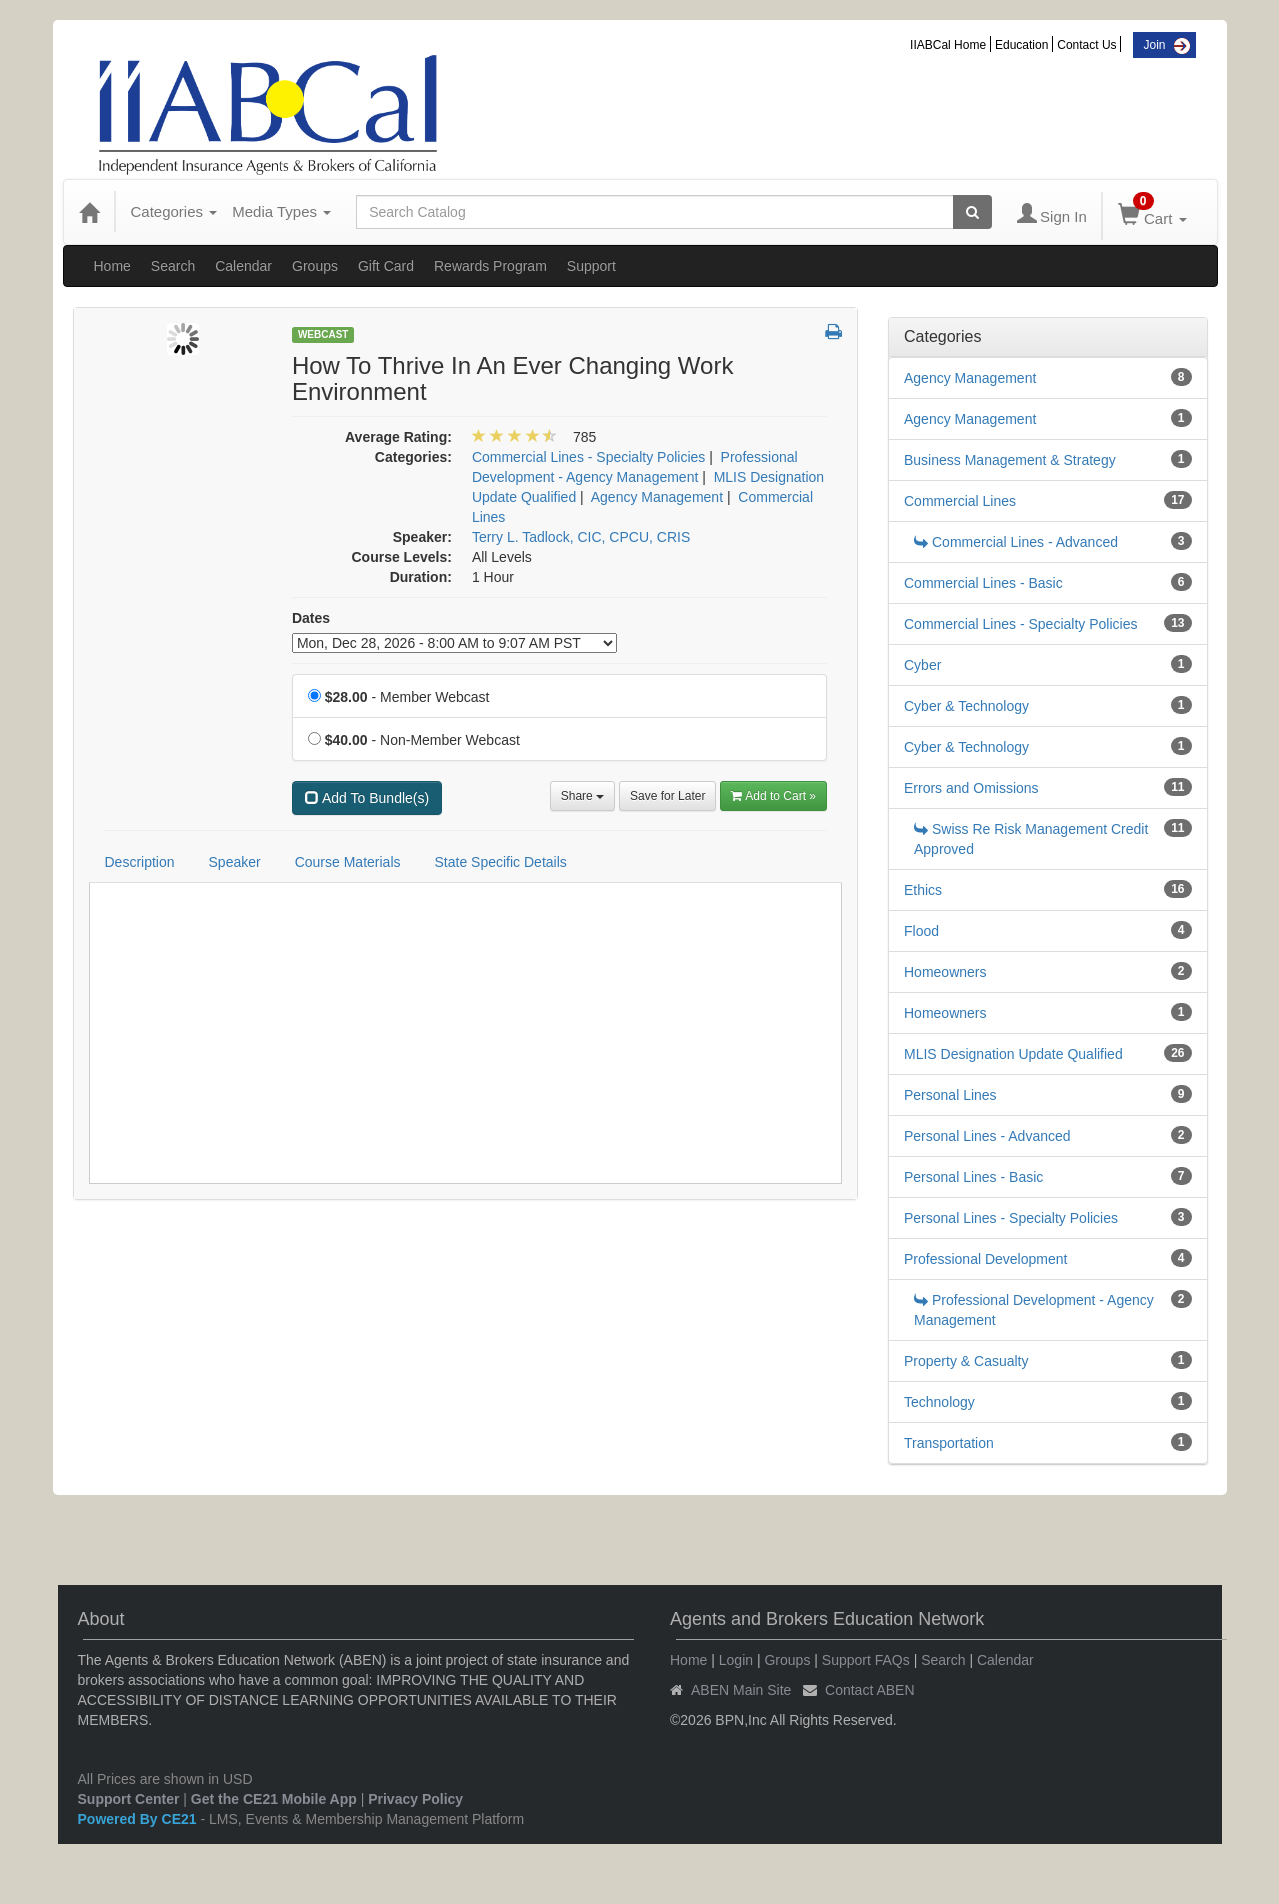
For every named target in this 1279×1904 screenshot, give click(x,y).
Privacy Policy (415, 1799)
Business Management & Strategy (1010, 460)
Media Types (281, 211)
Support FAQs (866, 1660)
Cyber (922, 665)
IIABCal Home (948, 45)
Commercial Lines (960, 501)
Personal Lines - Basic (973, 1177)
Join (1154, 45)
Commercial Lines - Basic (983, 583)
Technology (939, 1402)
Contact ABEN (870, 1690)
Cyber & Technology (966, 706)
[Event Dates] (454, 643)
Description (140, 862)
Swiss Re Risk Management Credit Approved (1031, 839)
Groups (315, 266)
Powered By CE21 (139, 1819)
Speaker (235, 862)
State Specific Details (501, 862)
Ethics (923, 890)
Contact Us (1086, 45)
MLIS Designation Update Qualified (1013, 1054)
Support (591, 266)
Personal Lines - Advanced (987, 1136)
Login (736, 1660)
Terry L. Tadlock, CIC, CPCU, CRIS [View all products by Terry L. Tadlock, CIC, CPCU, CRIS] (581, 537)
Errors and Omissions (971, 788)
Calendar (243, 266)
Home (112, 266)
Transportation (949, 1443)
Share (582, 796)
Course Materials (348, 862)
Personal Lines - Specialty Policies (1011, 1218)
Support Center (129, 1799)
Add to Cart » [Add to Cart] (773, 796)
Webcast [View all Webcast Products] (323, 334)
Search (173, 266)
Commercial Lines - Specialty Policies (1020, 624)
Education (1021, 45)
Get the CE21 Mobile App (274, 1799)
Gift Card (386, 266)
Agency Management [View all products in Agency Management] (657, 497)
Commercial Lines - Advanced (1016, 542)
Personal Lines (950, 1095)
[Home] (89, 212)
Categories (174, 211)
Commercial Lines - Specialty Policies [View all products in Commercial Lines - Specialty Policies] (588, 457)
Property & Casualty (966, 1361)
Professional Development (985, 1259)
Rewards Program (490, 266)
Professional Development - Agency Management (1034, 1310)
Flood (921, 931)
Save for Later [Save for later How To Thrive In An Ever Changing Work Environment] (667, 796)
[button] (833, 333)
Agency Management (970, 378)
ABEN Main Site (741, 1690)
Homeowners (945, 972)
